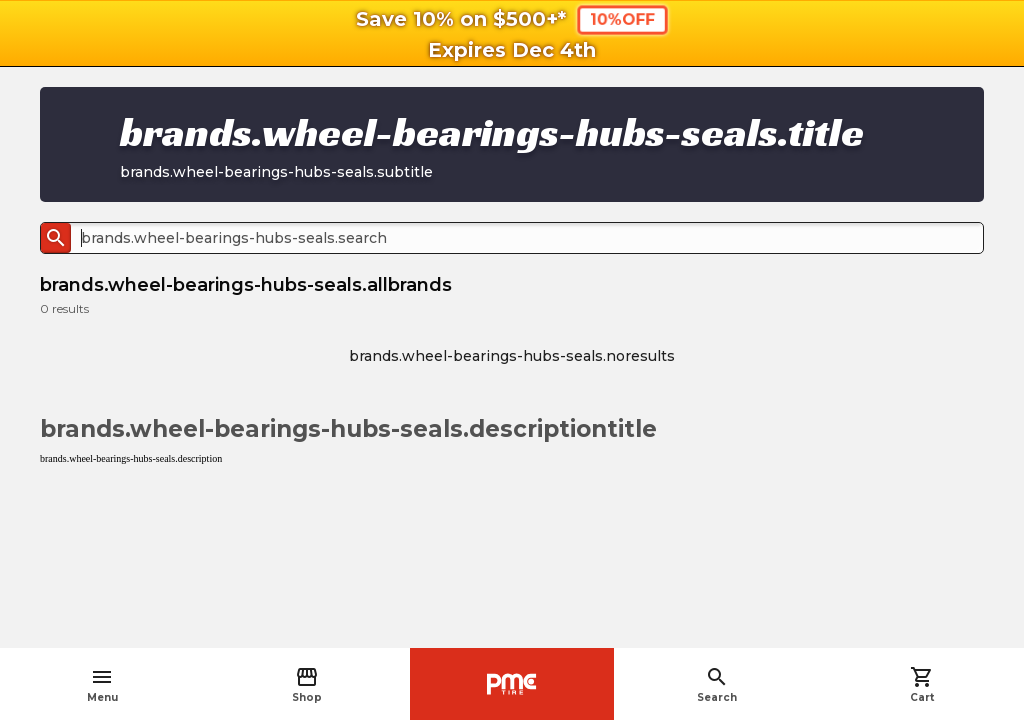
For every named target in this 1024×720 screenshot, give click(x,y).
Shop (307, 684)
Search (717, 684)
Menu (102, 684)
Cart (922, 684)
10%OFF (621, 19)
